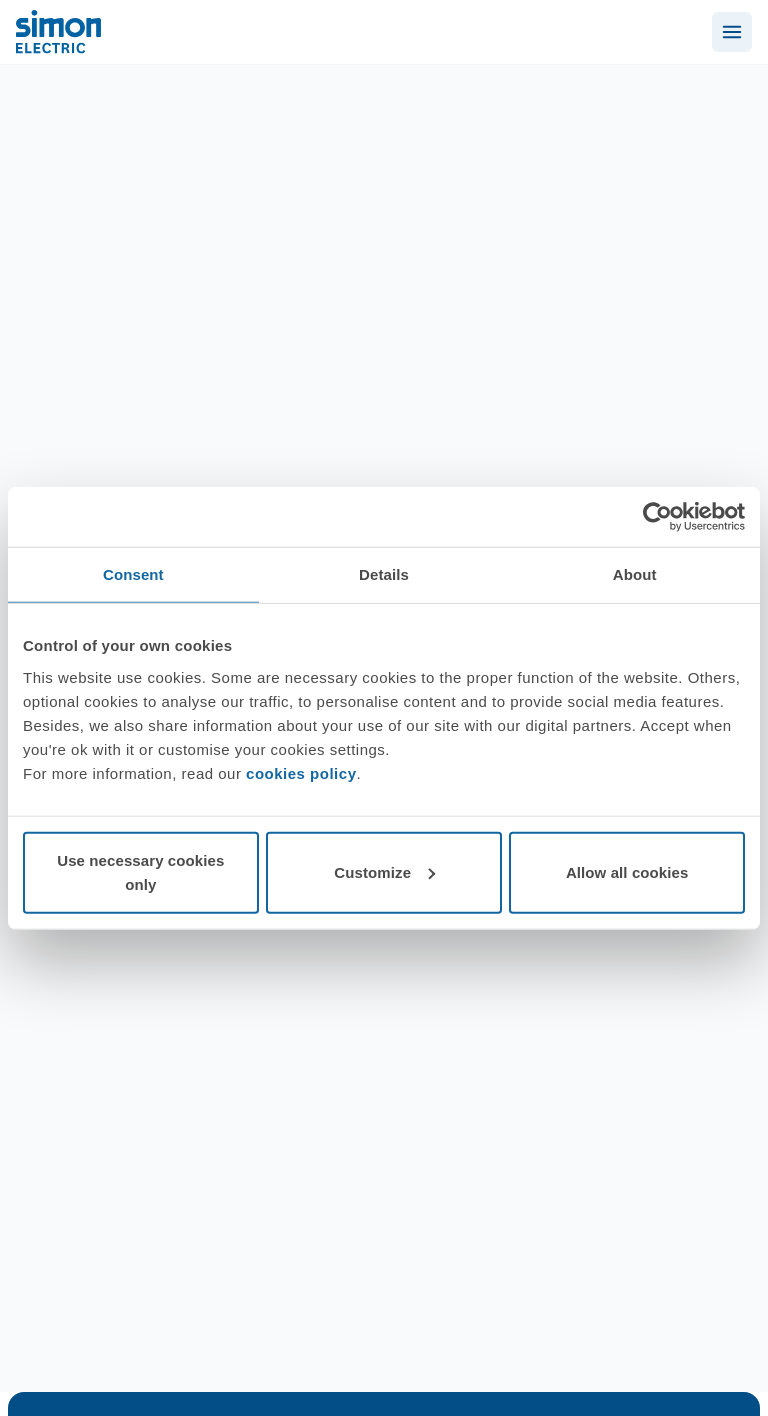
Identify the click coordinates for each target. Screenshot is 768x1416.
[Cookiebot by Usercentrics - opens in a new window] (657, 517)
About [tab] (635, 574)
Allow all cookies (627, 871)
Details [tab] (384, 574)
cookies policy (301, 772)
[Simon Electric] (58, 31)
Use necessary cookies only (140, 871)
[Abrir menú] (732, 32)
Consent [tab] (133, 574)
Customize (384, 871)
